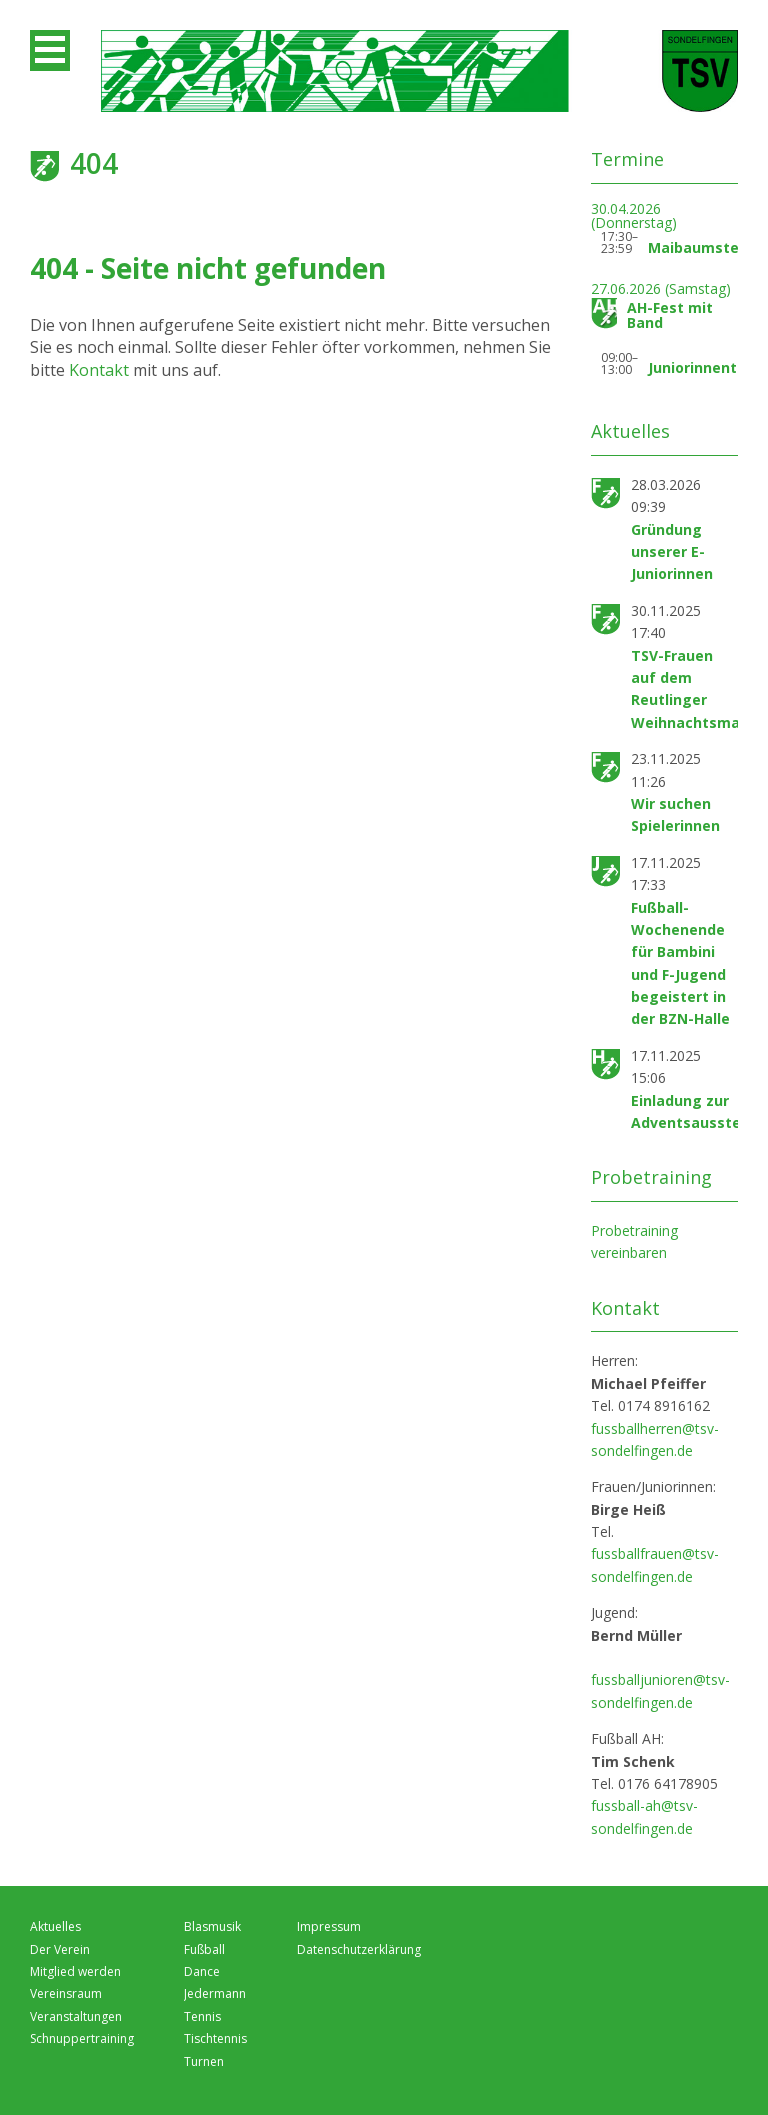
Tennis (202, 2016)
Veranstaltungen (76, 2016)
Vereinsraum (66, 1993)
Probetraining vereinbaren (634, 1241)
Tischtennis (215, 2038)
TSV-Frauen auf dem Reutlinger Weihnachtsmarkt (696, 689)
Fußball (204, 1949)
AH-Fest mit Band (670, 315)
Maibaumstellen (706, 247)
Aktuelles (55, 1926)
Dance (202, 1971)
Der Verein (60, 1949)
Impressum (329, 1926)
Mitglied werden (75, 1971)
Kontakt (101, 370)
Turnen (204, 2061)
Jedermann (215, 1993)
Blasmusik (212, 1926)
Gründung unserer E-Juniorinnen (672, 552)
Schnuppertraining (82, 2038)
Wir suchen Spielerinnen (675, 814)
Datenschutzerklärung (359, 1949)
